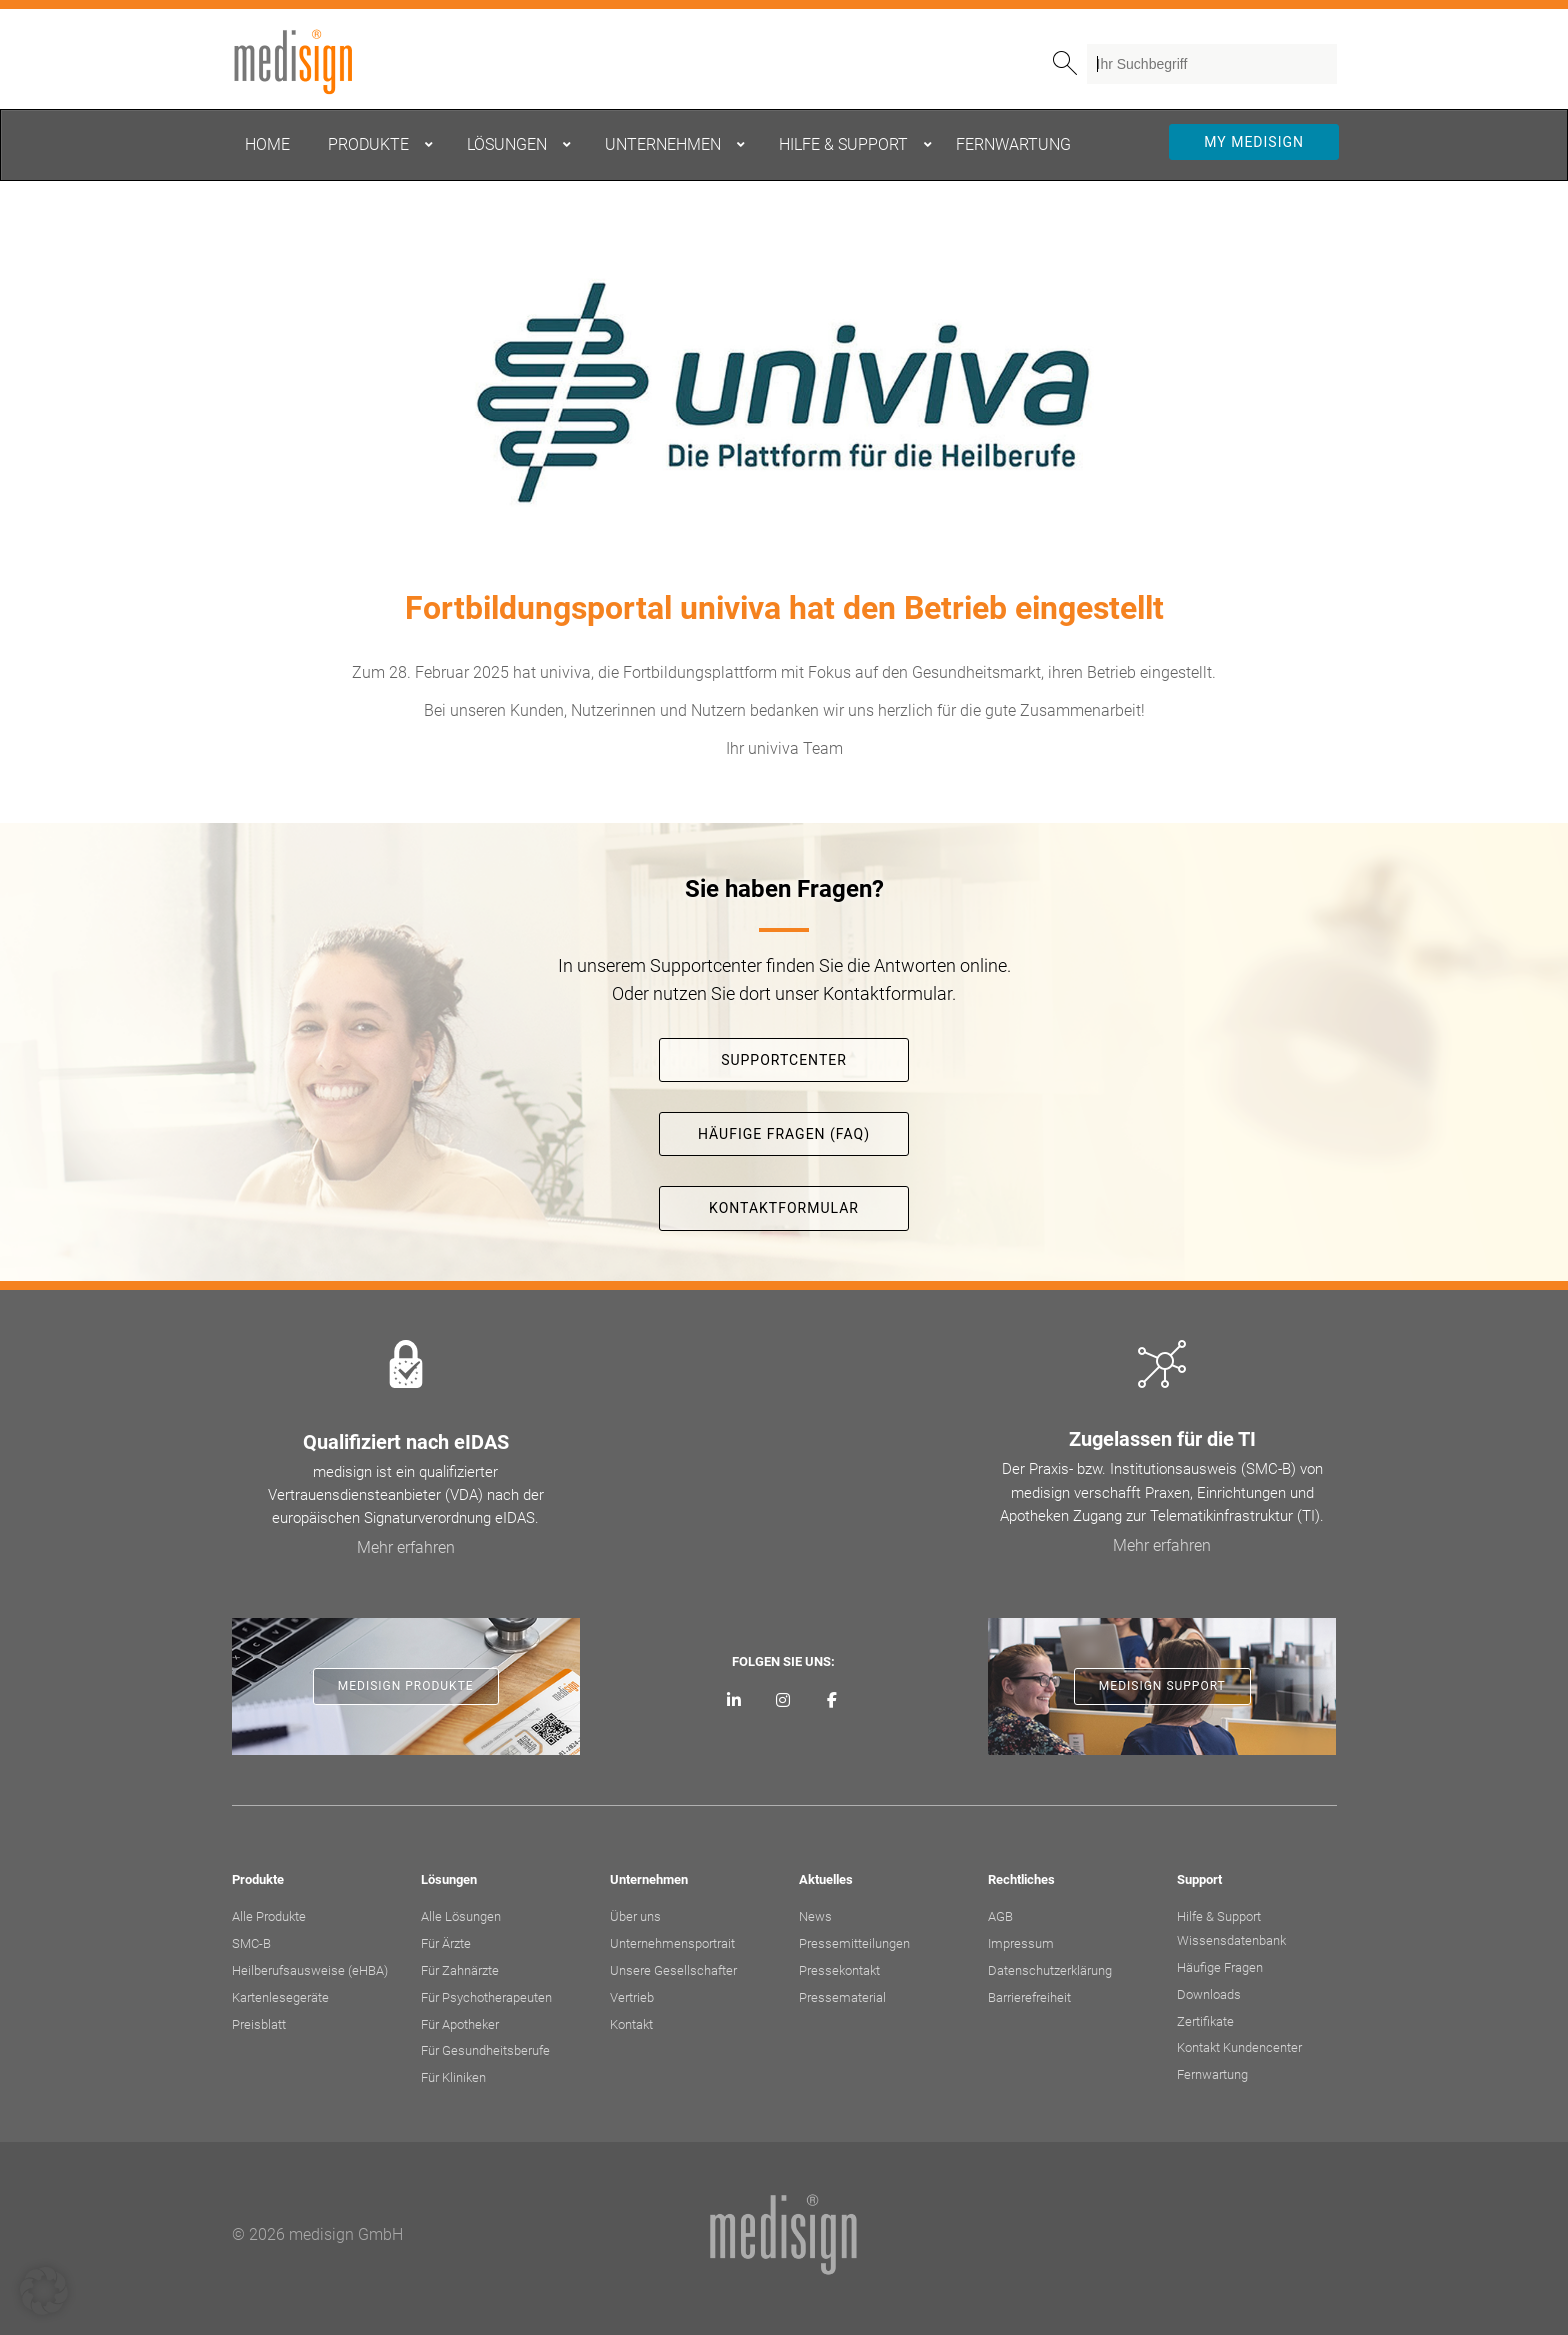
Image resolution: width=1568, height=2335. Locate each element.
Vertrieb (632, 1997)
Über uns (635, 1916)
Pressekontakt (839, 1970)
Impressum (1021, 1943)
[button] (44, 2291)
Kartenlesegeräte (280, 1997)
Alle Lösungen (461, 1916)
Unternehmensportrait (672, 1943)
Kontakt (631, 2024)
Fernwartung (1212, 2074)
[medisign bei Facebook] (831, 1701)
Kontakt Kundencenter (1239, 2047)
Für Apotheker (460, 2024)
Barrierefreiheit (1029, 1997)
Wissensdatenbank (1231, 1940)
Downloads (1209, 1994)
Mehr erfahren (406, 1547)
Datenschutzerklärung (1050, 1970)
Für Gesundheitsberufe (485, 2050)
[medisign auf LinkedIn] (734, 1701)
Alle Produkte (269, 1916)
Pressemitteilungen (854, 1943)
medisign (315, 62)
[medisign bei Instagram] (783, 1701)
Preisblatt (259, 2024)
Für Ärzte (446, 1943)
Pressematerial (842, 1997)
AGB (1000, 1916)
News (815, 1916)
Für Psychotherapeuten (486, 1997)
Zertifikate (1205, 2021)
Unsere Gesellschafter (673, 1970)
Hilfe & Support (1219, 1916)
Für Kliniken (453, 2077)
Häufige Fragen (1220, 1967)
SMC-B (251, 1943)
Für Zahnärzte (460, 1970)
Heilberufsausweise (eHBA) (310, 1970)
